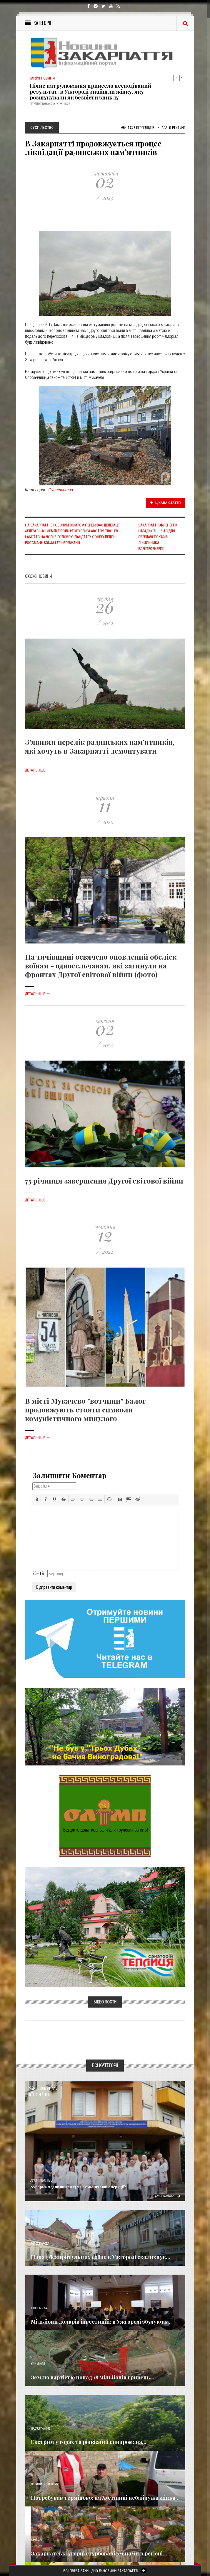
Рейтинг (173, 127)
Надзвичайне (40, 2428)
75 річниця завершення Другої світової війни (104, 1180)
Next (182, 78)
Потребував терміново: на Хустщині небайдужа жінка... (105, 2497)
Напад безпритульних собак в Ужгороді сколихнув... (100, 2257)
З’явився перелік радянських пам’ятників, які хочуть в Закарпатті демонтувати (99, 746)
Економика (39, 2308)
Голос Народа (40, 2243)
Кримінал (38, 2364)
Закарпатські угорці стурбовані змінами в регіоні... (99, 2553)
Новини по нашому (44, 2484)
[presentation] (37, 1499)
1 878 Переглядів (137, 127)
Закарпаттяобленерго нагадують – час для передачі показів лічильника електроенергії (157, 537)
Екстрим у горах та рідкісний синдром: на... (88, 2441)
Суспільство (61, 489)
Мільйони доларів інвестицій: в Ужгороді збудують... (101, 2321)
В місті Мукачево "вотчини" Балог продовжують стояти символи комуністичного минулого (85, 1409)
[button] (37, 1499)
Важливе (37, 2540)
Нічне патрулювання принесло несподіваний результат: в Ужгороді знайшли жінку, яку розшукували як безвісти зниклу (90, 91)
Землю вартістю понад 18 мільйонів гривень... (92, 2377)
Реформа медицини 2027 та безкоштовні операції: (77, 2186)
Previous (176, 78)
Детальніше (37, 770)
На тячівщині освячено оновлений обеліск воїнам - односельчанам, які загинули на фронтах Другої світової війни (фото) (100, 965)
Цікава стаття (165, 502)
